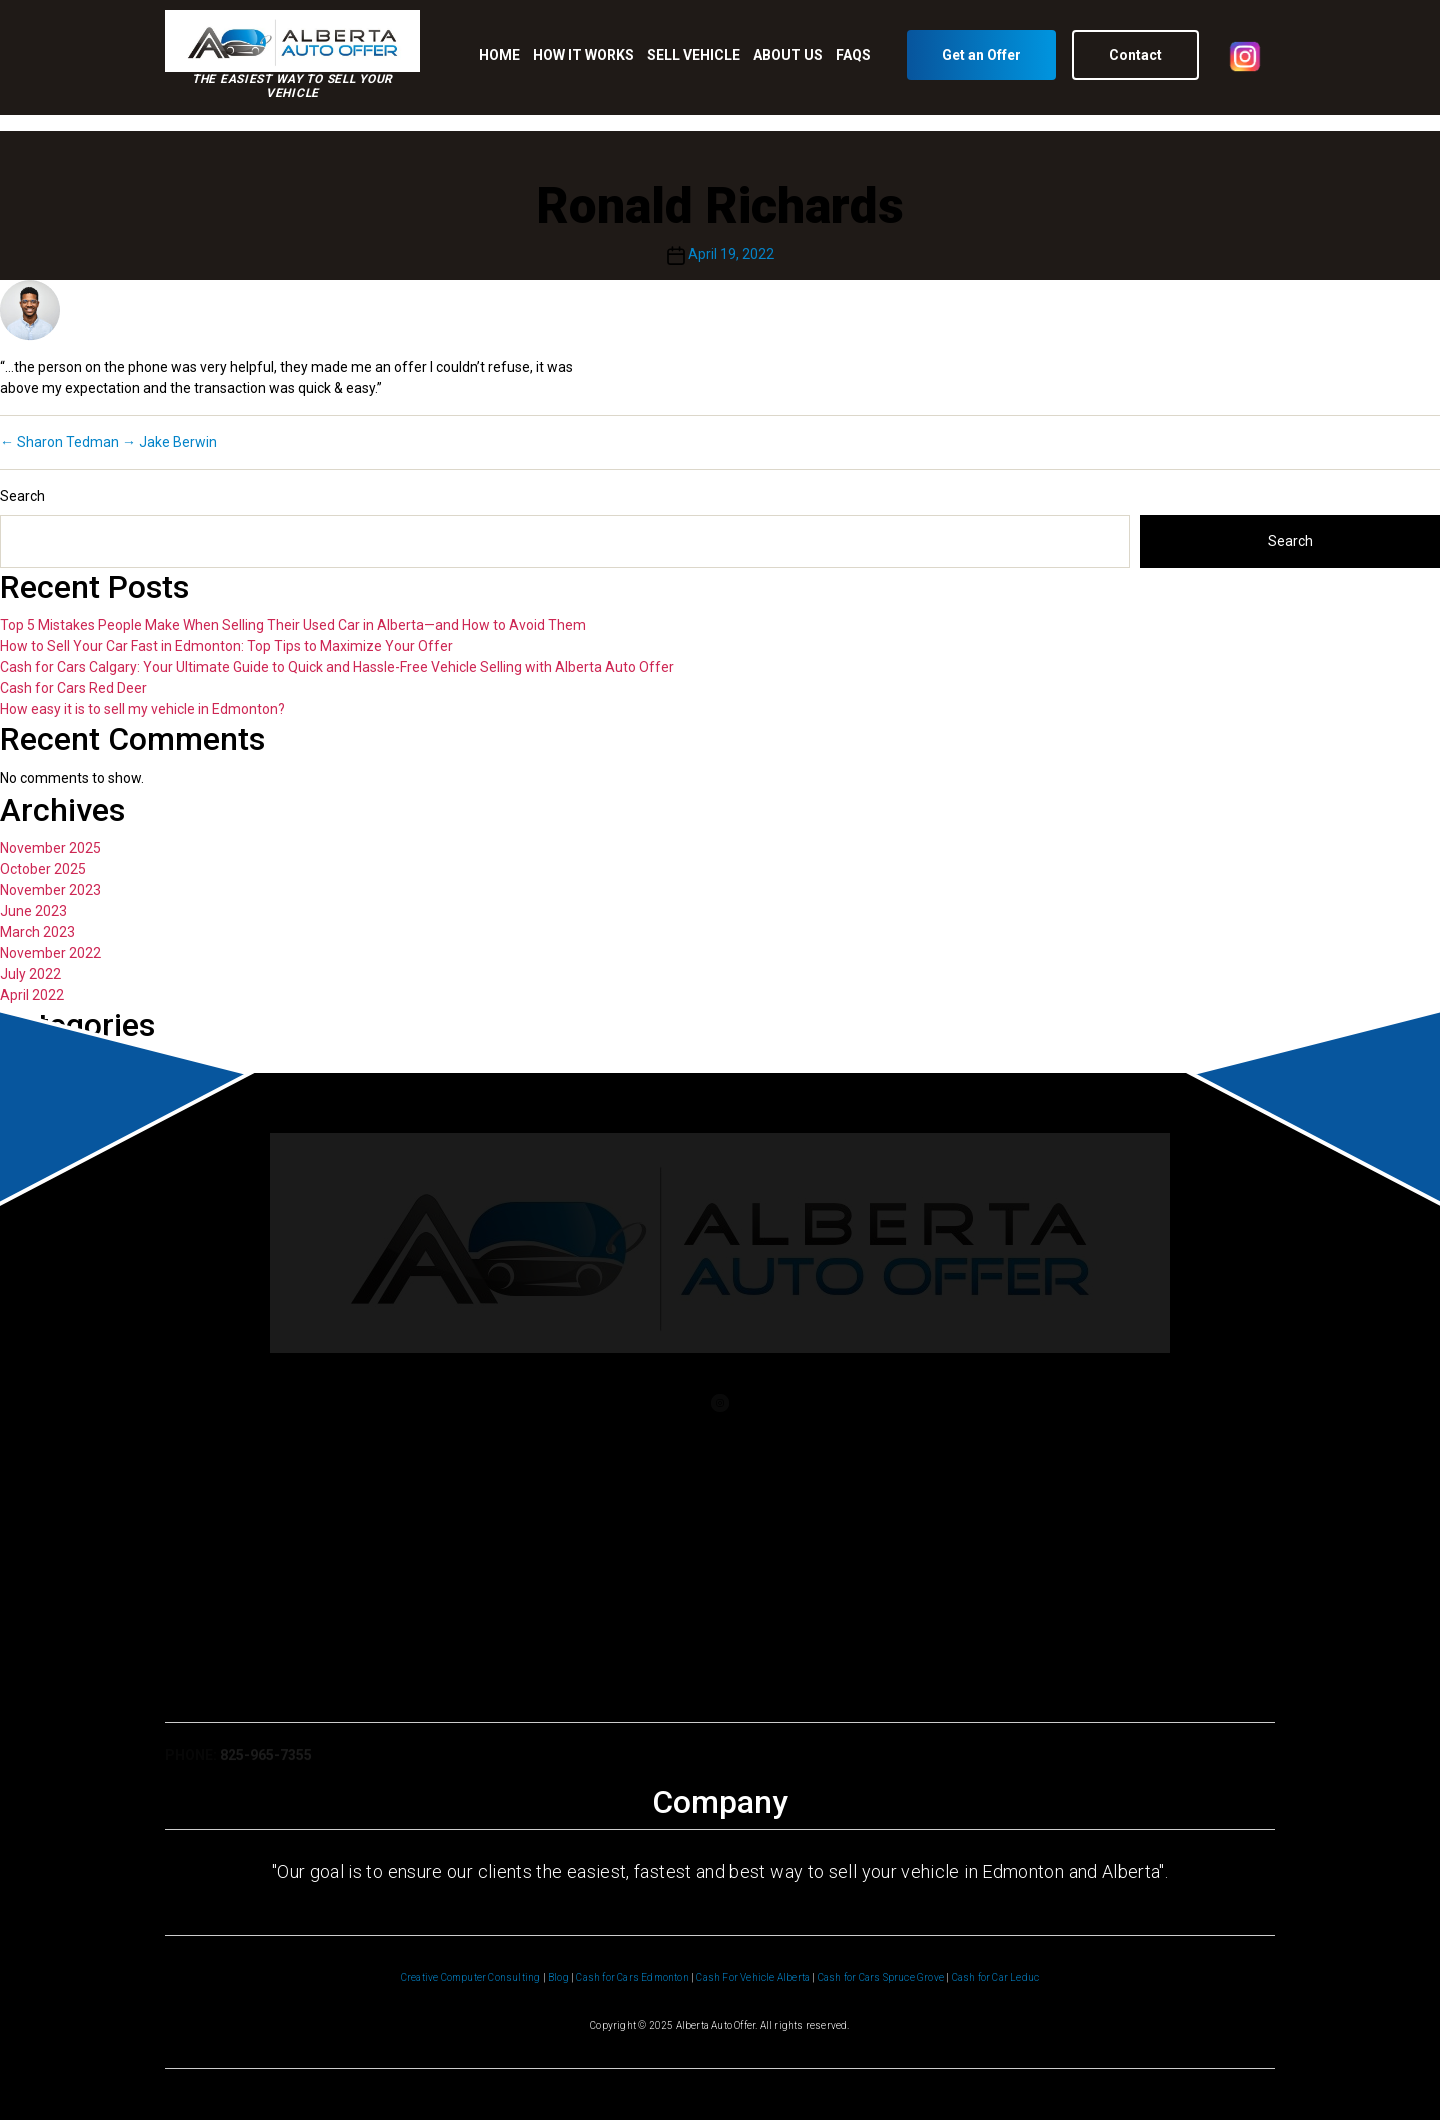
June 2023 (33, 911)
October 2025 (43, 869)
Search (22, 496)
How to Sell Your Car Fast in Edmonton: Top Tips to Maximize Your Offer (226, 646)
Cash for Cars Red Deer (73, 688)
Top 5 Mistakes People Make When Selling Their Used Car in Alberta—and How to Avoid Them (293, 625)
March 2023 (37, 932)
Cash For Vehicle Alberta (753, 1977)
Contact (1135, 55)
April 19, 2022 (731, 254)
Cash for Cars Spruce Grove (881, 1977)
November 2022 (50, 953)
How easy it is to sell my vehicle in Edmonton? (142, 709)
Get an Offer (981, 55)
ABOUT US (788, 55)
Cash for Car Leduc (996, 1977)
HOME (499, 55)
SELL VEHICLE (693, 55)
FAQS (853, 55)
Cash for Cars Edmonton (632, 1977)
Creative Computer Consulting (471, 1977)
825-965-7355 (266, 1763)
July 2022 (30, 974)
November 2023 (50, 890)
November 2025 (50, 848)
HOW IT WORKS (583, 55)
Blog (558, 1977)
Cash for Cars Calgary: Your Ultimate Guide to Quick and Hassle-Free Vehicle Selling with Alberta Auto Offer (337, 667)
